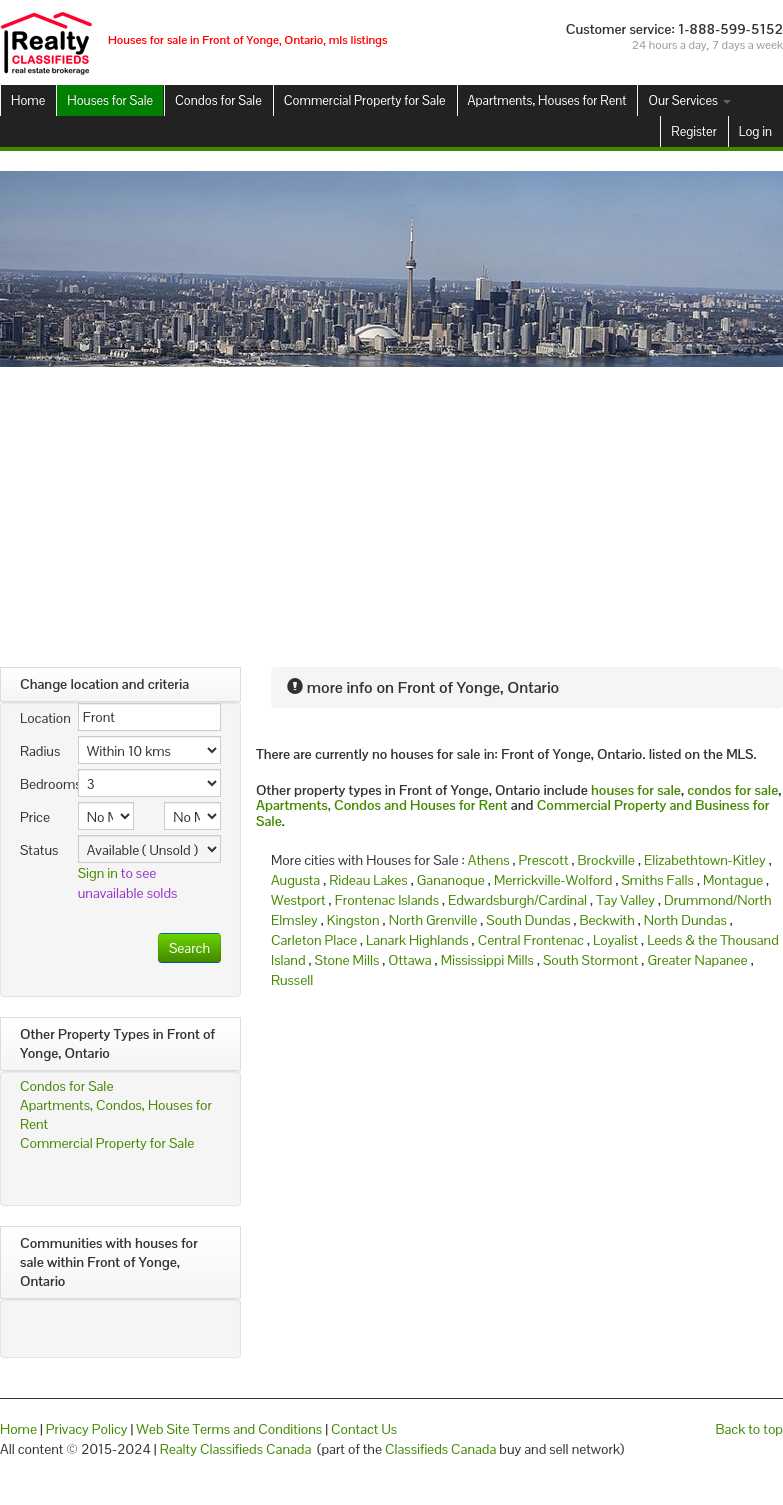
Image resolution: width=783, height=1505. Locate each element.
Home (28, 100)
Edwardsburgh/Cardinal (517, 900)
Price (35, 817)
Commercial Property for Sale (365, 100)
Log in (755, 131)
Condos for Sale (218, 100)
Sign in (98, 873)
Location (41, 718)
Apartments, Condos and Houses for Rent (382, 805)
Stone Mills (347, 960)
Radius (40, 751)
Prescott (544, 860)
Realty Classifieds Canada (236, 1449)
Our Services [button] (689, 100)
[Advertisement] (392, 517)
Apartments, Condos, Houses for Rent (116, 1114)
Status (39, 850)
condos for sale (732, 790)
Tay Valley (625, 900)
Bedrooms (41, 784)
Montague (733, 880)
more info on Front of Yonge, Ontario (423, 687)
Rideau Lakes (368, 880)
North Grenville (433, 920)
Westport (298, 900)
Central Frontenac (531, 940)
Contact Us (364, 1429)
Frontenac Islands (387, 900)
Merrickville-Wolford (553, 880)
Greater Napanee (697, 960)
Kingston (353, 920)
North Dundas (685, 920)
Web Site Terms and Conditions (229, 1429)
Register (693, 131)
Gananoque (451, 880)
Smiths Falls (657, 880)
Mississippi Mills (487, 960)
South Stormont (590, 960)
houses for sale (636, 790)
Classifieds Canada (440, 1449)
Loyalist (615, 940)
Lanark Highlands (417, 940)
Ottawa (409, 960)
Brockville (606, 860)
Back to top (749, 1429)
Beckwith (607, 920)
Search (189, 948)
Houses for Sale (110, 100)
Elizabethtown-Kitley (705, 860)
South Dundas (528, 920)
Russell (292, 980)
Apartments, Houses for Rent (547, 100)
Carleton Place (314, 940)
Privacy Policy (87, 1429)
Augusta (295, 880)
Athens (489, 860)
